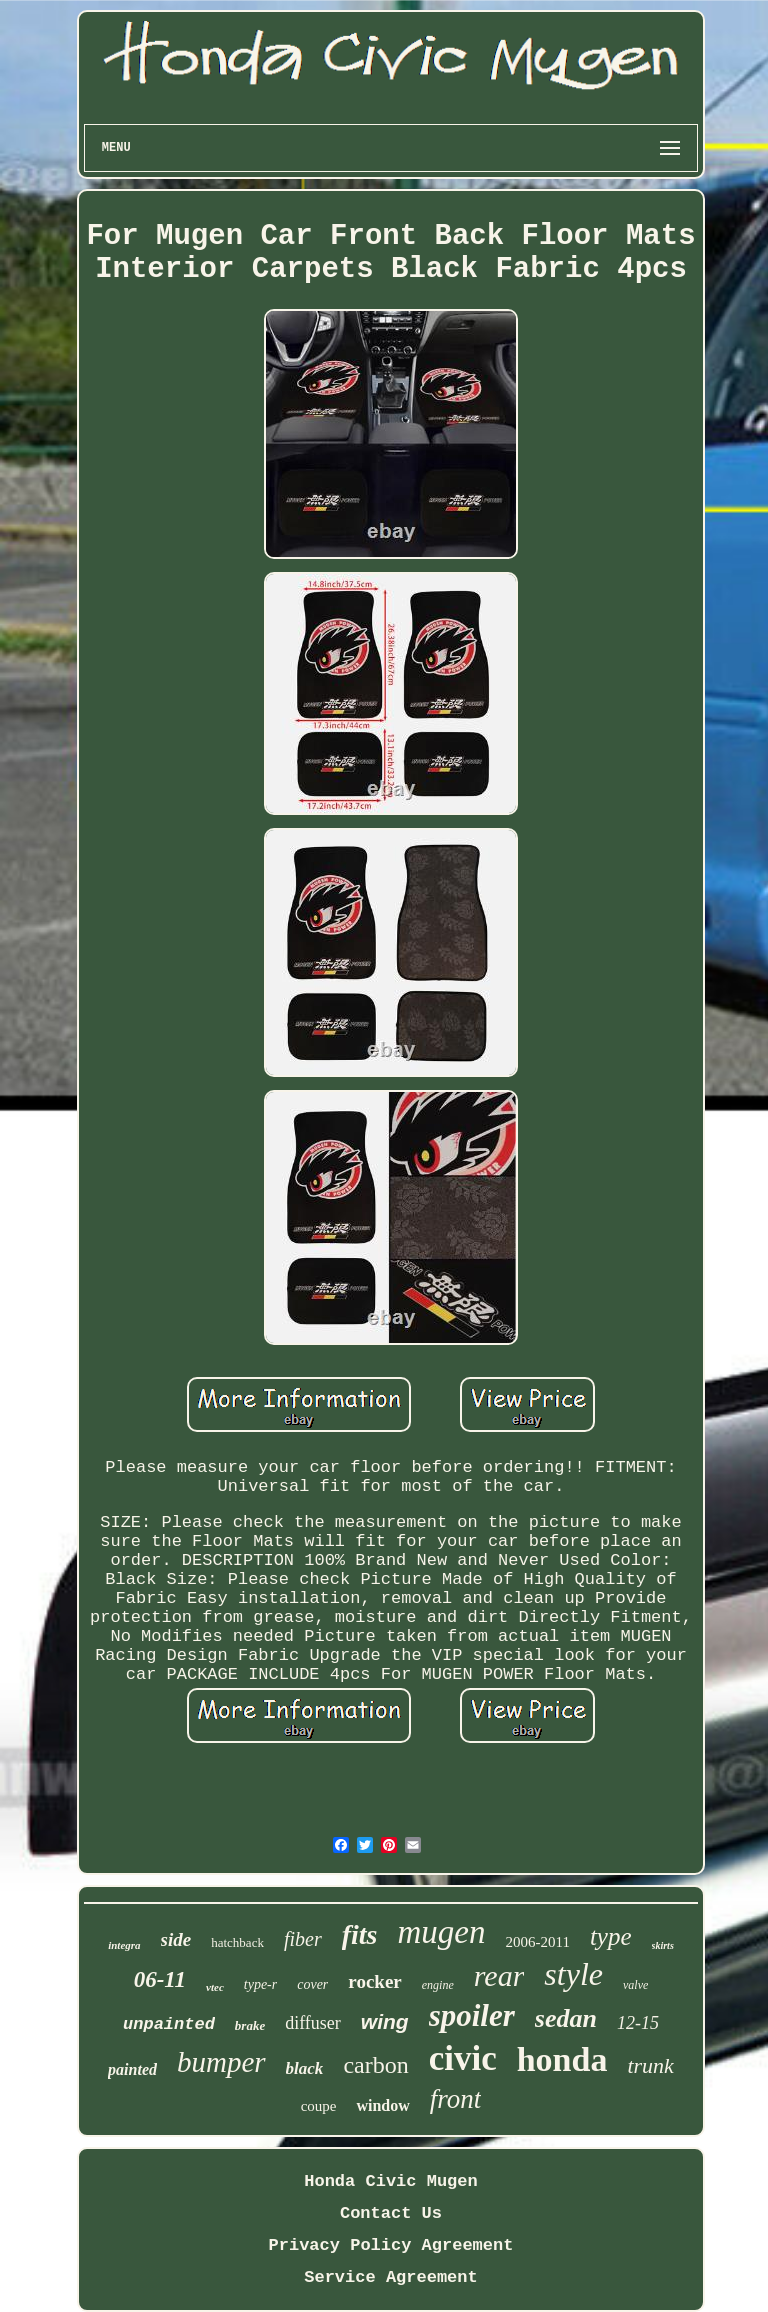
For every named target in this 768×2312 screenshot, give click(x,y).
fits (360, 1934)
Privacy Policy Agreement (391, 2245)
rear (499, 1975)
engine (438, 1985)
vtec (215, 1987)
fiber (303, 1939)
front (456, 2099)
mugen (441, 1932)
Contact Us (391, 2213)
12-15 (638, 2023)
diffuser (313, 2023)
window (382, 2105)
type (611, 1936)
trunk (650, 2065)
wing (385, 2021)
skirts (663, 1945)
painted (132, 2069)
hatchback (237, 1942)
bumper (221, 2062)
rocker (374, 1981)
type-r (260, 1984)
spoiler (472, 2015)
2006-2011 (537, 1942)
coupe (319, 2106)
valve (635, 1985)
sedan (566, 2018)
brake (250, 2025)
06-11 (160, 1979)
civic (463, 2058)
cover (312, 1984)
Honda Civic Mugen (390, 2181)
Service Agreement (390, 2277)
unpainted (169, 2024)
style (573, 1974)
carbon (375, 2065)
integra (124, 1945)
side (176, 1939)
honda (562, 2059)
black (305, 2068)
